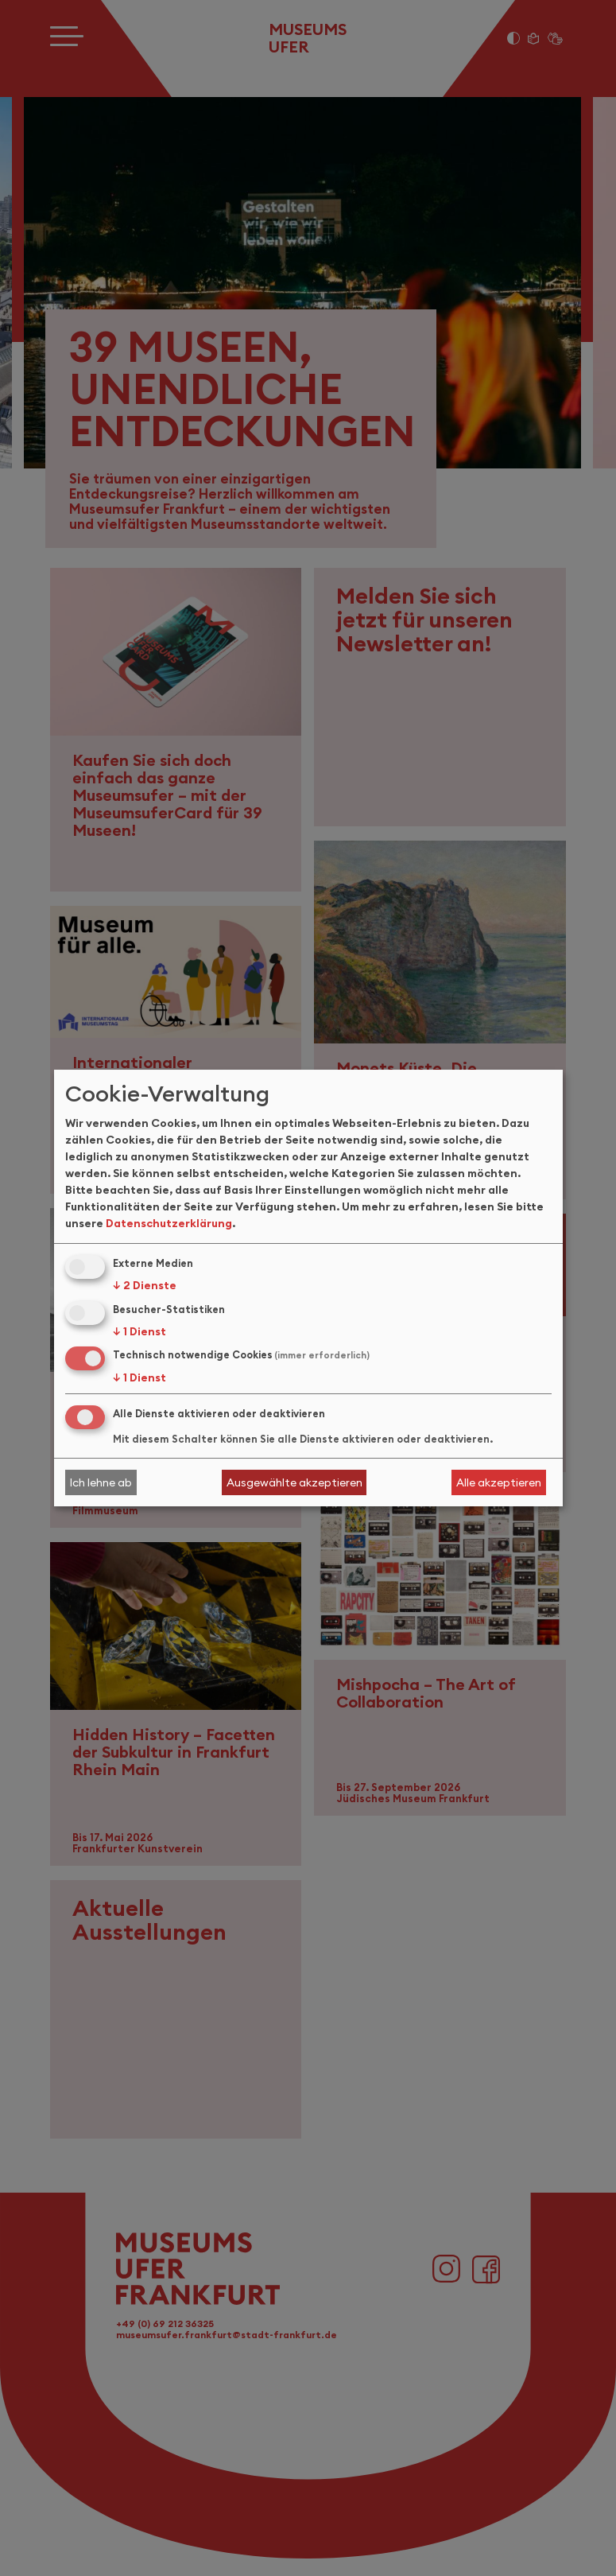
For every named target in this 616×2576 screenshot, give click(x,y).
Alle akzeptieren (498, 1482)
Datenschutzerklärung (169, 1223)
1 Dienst (139, 1331)
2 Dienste (144, 1285)
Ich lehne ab (100, 1482)
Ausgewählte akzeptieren (294, 1482)
